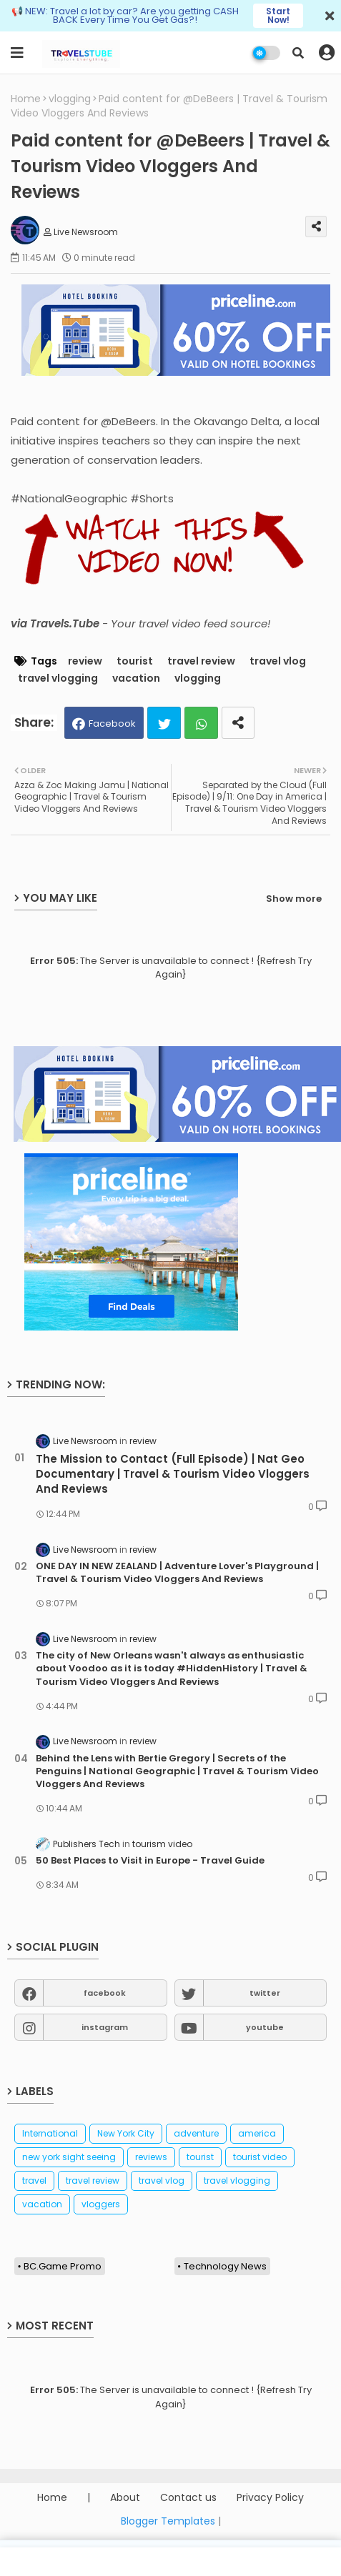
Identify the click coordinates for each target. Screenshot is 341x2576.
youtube (265, 2027)
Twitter (164, 723)
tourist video (260, 2157)
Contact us (188, 2498)
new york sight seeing (69, 2157)
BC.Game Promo (63, 2266)
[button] (298, 53)
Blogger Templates (168, 2521)
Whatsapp (201, 723)
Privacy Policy (270, 2498)
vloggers (100, 2204)
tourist (135, 661)
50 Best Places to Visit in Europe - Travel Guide (150, 1860)
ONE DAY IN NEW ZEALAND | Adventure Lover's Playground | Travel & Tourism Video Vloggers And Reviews (177, 1573)
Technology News (225, 2266)
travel (34, 2180)
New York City (125, 2133)
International (50, 2133)
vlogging (70, 99)
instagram (104, 2027)
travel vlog (277, 661)
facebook (105, 1993)
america (257, 2133)
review (85, 661)
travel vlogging (58, 678)
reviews (151, 2157)
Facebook (112, 723)
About (125, 2498)
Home (26, 99)
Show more (294, 898)
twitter (264, 1993)
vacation (136, 678)
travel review (201, 661)
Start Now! (278, 15)
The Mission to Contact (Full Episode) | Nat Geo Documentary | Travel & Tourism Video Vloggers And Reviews (173, 1473)
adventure (196, 2133)
